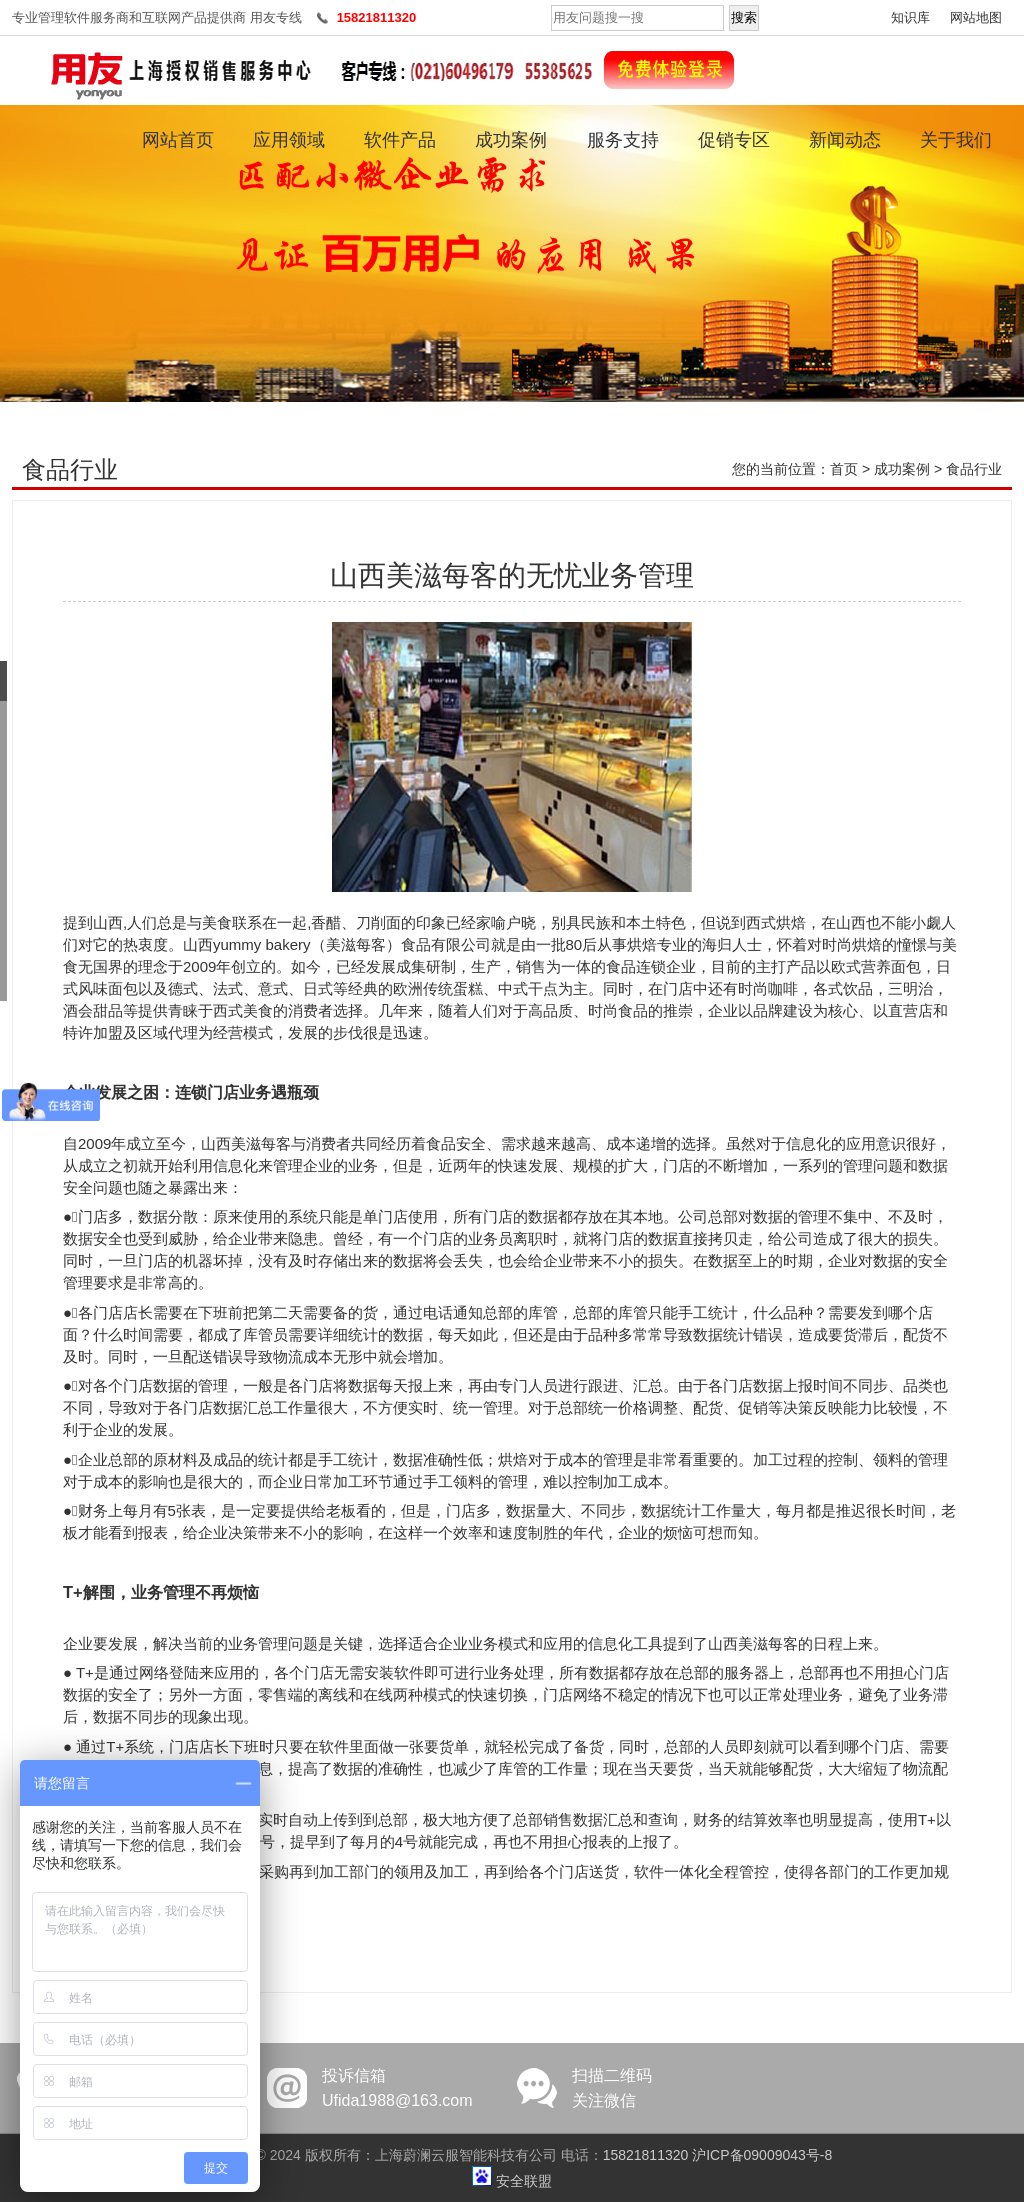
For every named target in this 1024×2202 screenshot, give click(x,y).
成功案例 (511, 140)
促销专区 (734, 140)
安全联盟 (524, 2181)
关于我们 (956, 140)
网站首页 (178, 140)
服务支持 (623, 140)
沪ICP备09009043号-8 (762, 2155)
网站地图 (976, 17)
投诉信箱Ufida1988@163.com (397, 2088)
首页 (844, 469)
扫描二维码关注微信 (612, 2088)
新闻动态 (845, 140)
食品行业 (974, 469)
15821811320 (646, 2155)
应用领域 (289, 140)
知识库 (910, 17)
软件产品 (400, 140)
